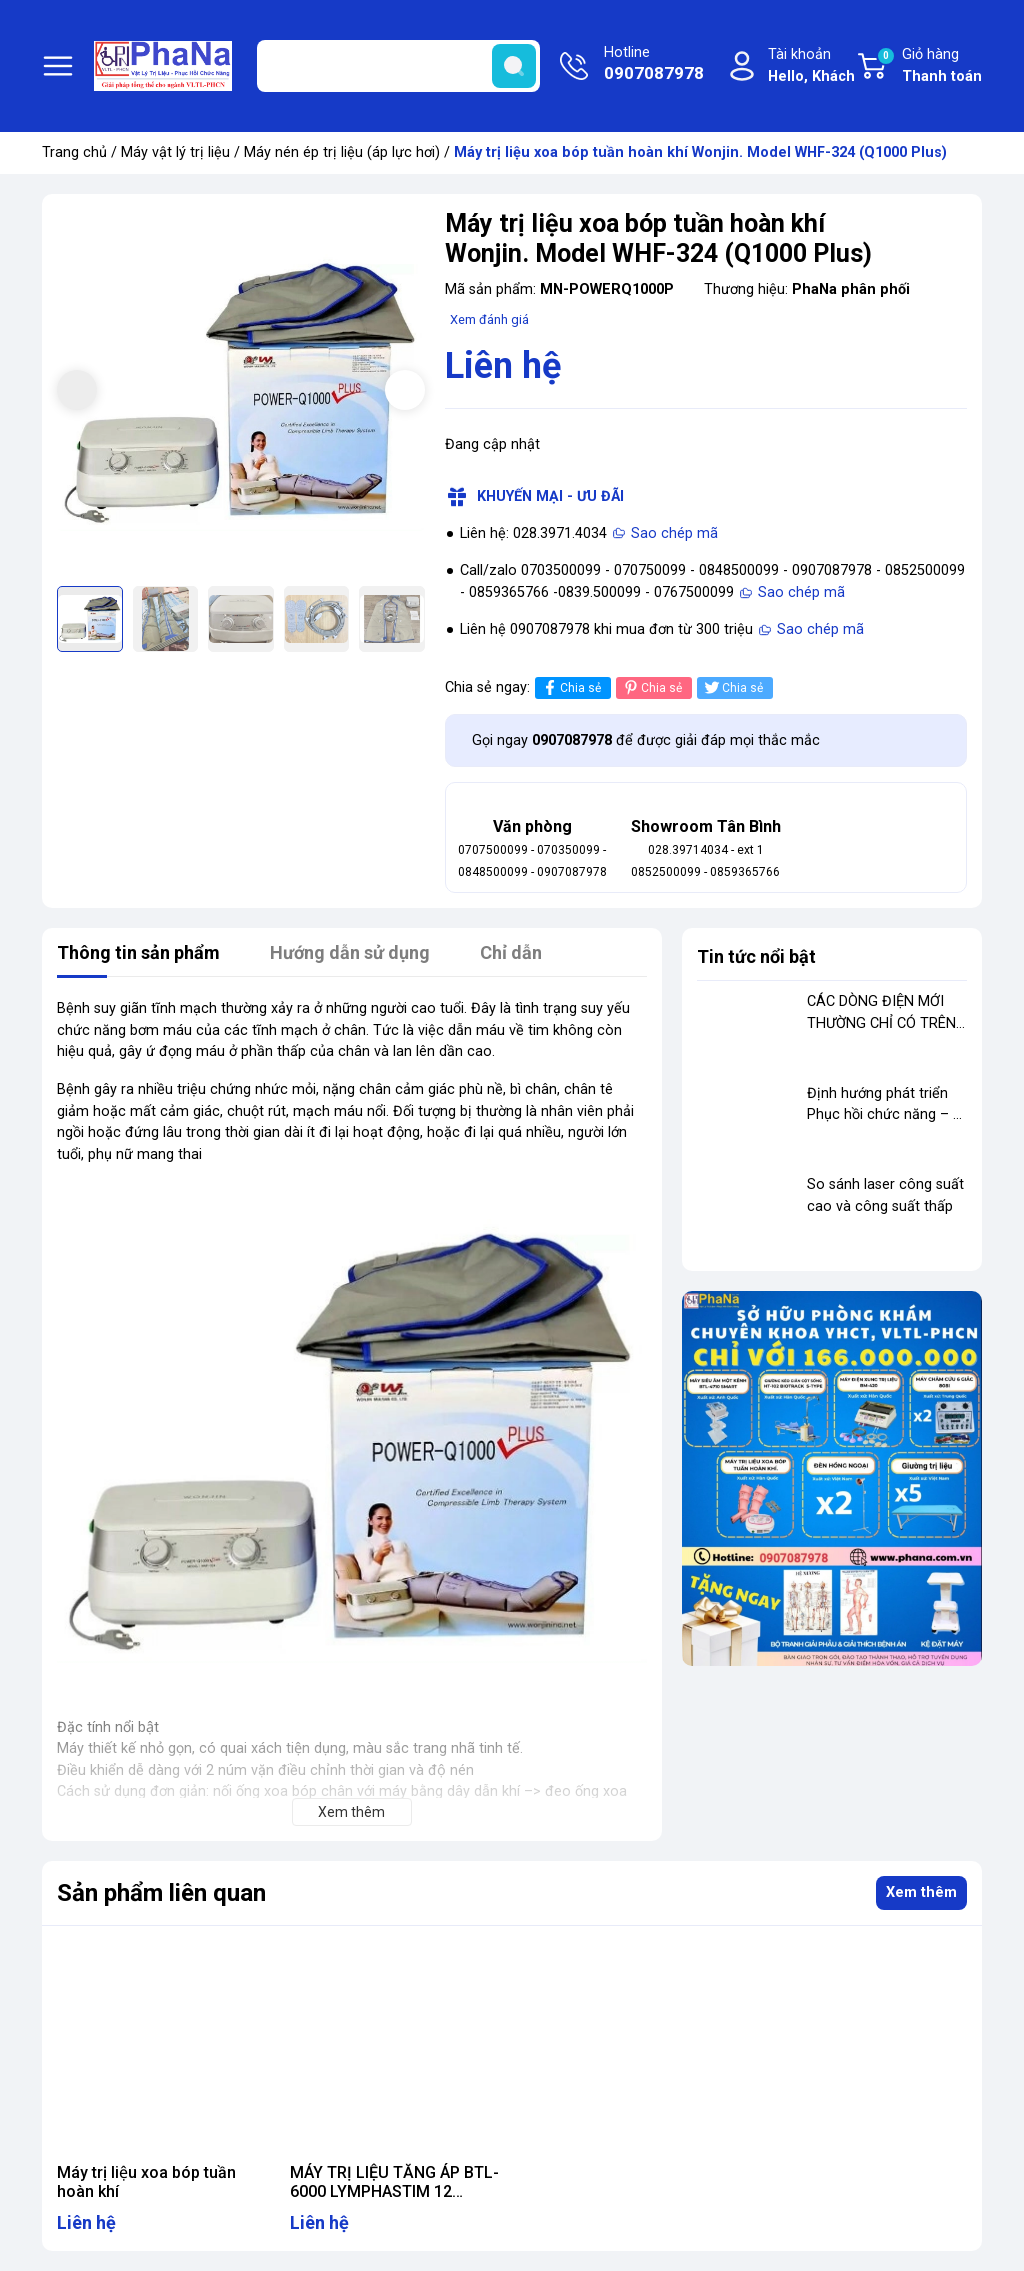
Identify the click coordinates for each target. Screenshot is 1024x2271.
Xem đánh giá (489, 319)
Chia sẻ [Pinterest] (651, 687)
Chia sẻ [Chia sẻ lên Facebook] (570, 687)
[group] (241, 393)
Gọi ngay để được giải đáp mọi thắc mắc (646, 740)
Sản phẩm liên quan (161, 1893)
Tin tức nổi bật (756, 956)
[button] (405, 390)
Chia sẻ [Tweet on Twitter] (732, 687)
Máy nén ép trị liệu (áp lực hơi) (342, 152)
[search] (514, 66)
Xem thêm (921, 1892)
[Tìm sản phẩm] (398, 66)
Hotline (654, 65)
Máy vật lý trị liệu (175, 152)
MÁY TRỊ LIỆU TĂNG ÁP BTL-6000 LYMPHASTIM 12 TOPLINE (394, 2191)
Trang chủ (74, 152)
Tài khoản (811, 66)
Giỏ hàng (929, 67)
